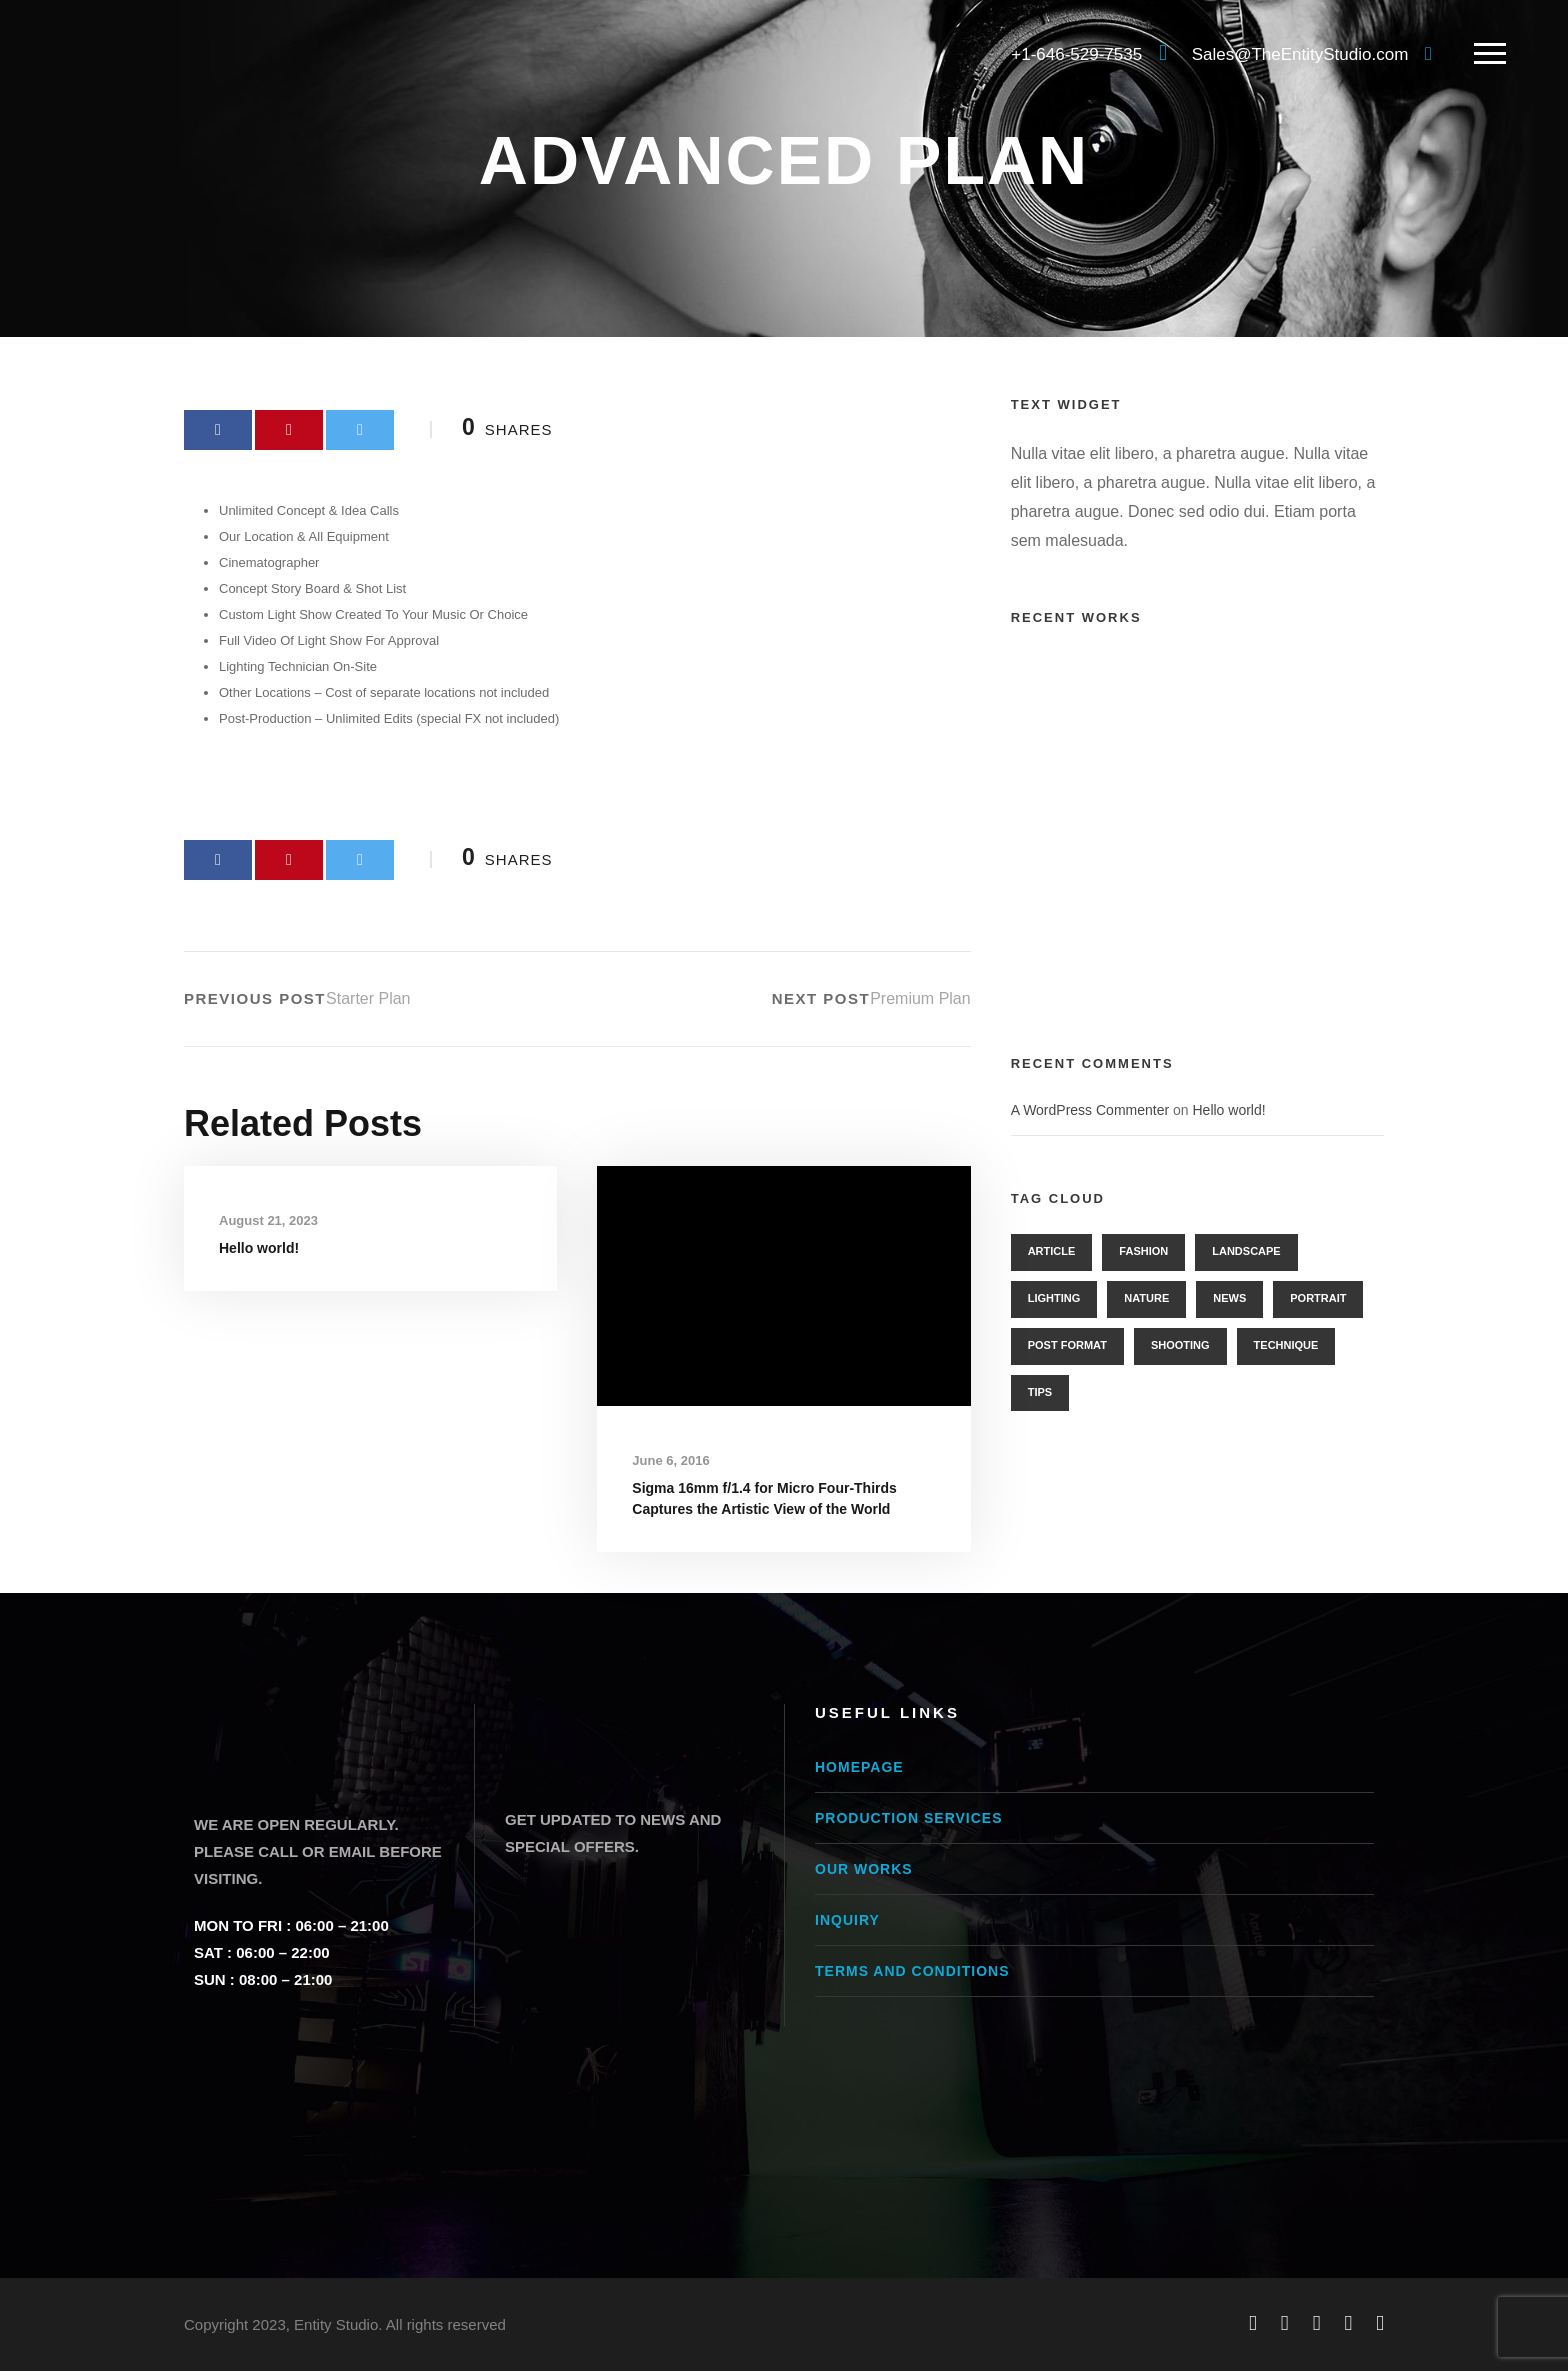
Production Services (909, 1818)
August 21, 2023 (268, 1220)
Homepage (859, 1767)
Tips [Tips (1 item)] (1040, 1392)
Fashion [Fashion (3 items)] (1143, 1251)
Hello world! (259, 1248)
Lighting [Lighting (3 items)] (1054, 1298)
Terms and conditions (912, 1971)
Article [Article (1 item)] (1052, 1251)
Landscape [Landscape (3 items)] (1246, 1251)
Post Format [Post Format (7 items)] (1067, 1345)
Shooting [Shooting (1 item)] (1180, 1345)
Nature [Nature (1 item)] (1146, 1298)
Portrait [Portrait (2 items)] (1318, 1298)
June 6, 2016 (670, 1460)
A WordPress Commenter (1090, 1110)
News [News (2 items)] (1229, 1298)
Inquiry (847, 1920)
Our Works (864, 1869)
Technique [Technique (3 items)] (1286, 1345)
